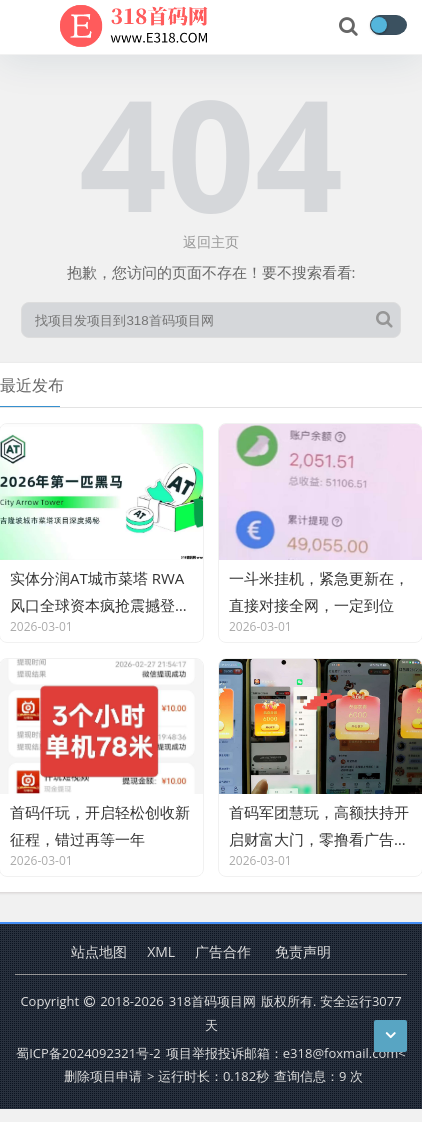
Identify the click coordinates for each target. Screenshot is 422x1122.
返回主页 (211, 241)
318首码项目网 (212, 1001)
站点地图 (99, 951)
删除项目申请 (103, 1076)
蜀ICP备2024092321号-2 (88, 1053)
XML (161, 951)
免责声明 (303, 951)
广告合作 (223, 951)
